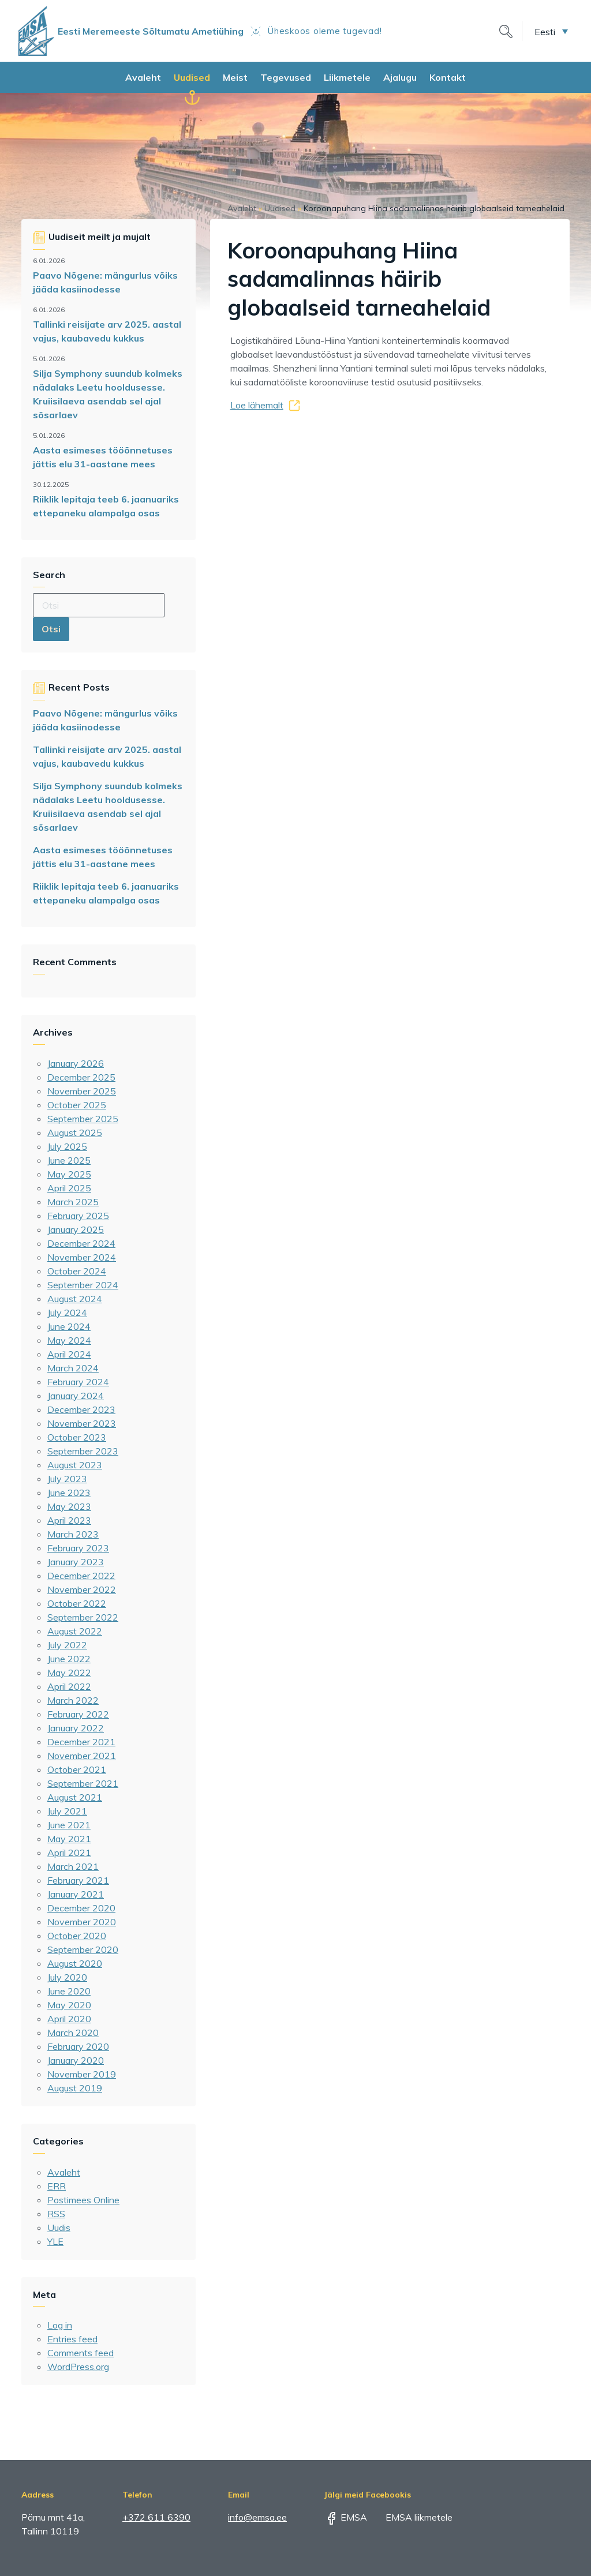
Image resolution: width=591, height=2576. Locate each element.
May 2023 (69, 1506)
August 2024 (74, 1298)
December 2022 (81, 1575)
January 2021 (75, 1894)
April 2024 (69, 1354)
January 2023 (75, 1562)
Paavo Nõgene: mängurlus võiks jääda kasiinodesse (105, 282)
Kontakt (447, 77)
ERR (56, 2186)
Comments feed (80, 2352)
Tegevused (285, 77)
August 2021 (74, 1797)
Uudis (58, 2227)
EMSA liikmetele (410, 2517)
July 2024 (67, 1312)
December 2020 (81, 1908)
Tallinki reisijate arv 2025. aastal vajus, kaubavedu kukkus (107, 331)
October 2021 (76, 1769)
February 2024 (78, 1382)
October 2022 (76, 1603)
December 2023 (81, 1409)
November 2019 (81, 2074)
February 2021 (78, 1880)
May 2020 (69, 2005)
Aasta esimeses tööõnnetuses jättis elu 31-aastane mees (103, 457)
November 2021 (81, 1755)
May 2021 (69, 1838)
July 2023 (67, 1478)
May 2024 (69, 1340)
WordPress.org (78, 2366)
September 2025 (82, 1118)
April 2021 (69, 1852)
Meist (235, 77)
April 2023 (69, 1520)
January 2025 (75, 1229)
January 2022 (75, 1728)
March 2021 (73, 1866)
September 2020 (82, 1949)
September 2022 (82, 1617)
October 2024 (76, 1271)
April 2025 (69, 1188)
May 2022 (69, 1672)
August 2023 (74, 1465)
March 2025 (73, 1202)
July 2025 (67, 1146)
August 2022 (74, 1631)
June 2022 (69, 1658)
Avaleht (143, 77)
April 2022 (69, 1686)
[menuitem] (551, 31)
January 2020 (75, 2060)
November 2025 (81, 1091)
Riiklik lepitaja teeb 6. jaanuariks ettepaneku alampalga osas (106, 506)
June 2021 (69, 1825)
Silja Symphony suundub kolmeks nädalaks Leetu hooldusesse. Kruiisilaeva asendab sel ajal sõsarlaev (107, 394)
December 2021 (81, 1742)
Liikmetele (347, 77)
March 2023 (73, 1534)
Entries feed (72, 2339)
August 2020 (74, 1963)
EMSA (345, 2517)
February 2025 (78, 1215)
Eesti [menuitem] (544, 31)
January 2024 (75, 1395)
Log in (59, 2325)
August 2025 (74, 1132)
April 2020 (69, 2018)
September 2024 (82, 1285)
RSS (56, 2213)
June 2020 (69, 1991)
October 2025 (76, 1105)
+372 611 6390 (156, 2517)
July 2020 (67, 1977)
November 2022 (81, 1589)
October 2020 (76, 1935)
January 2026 (75, 1063)
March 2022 (73, 1700)
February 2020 (78, 2046)
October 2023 (76, 1437)
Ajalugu (400, 77)
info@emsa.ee (257, 2517)
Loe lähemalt (256, 405)
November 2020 (81, 1922)
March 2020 (73, 2032)
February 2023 (78, 1548)
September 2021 (82, 1783)
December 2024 (81, 1243)
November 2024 (81, 1257)
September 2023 (82, 1451)
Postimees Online (83, 2200)
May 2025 (69, 1174)
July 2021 (67, 1811)
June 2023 (69, 1492)
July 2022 (67, 1645)
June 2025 (69, 1160)
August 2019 (74, 2088)
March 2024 (73, 1368)
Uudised (192, 77)
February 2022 (78, 1714)
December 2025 (81, 1077)
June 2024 (69, 1326)
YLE (55, 2241)
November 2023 (81, 1423)
